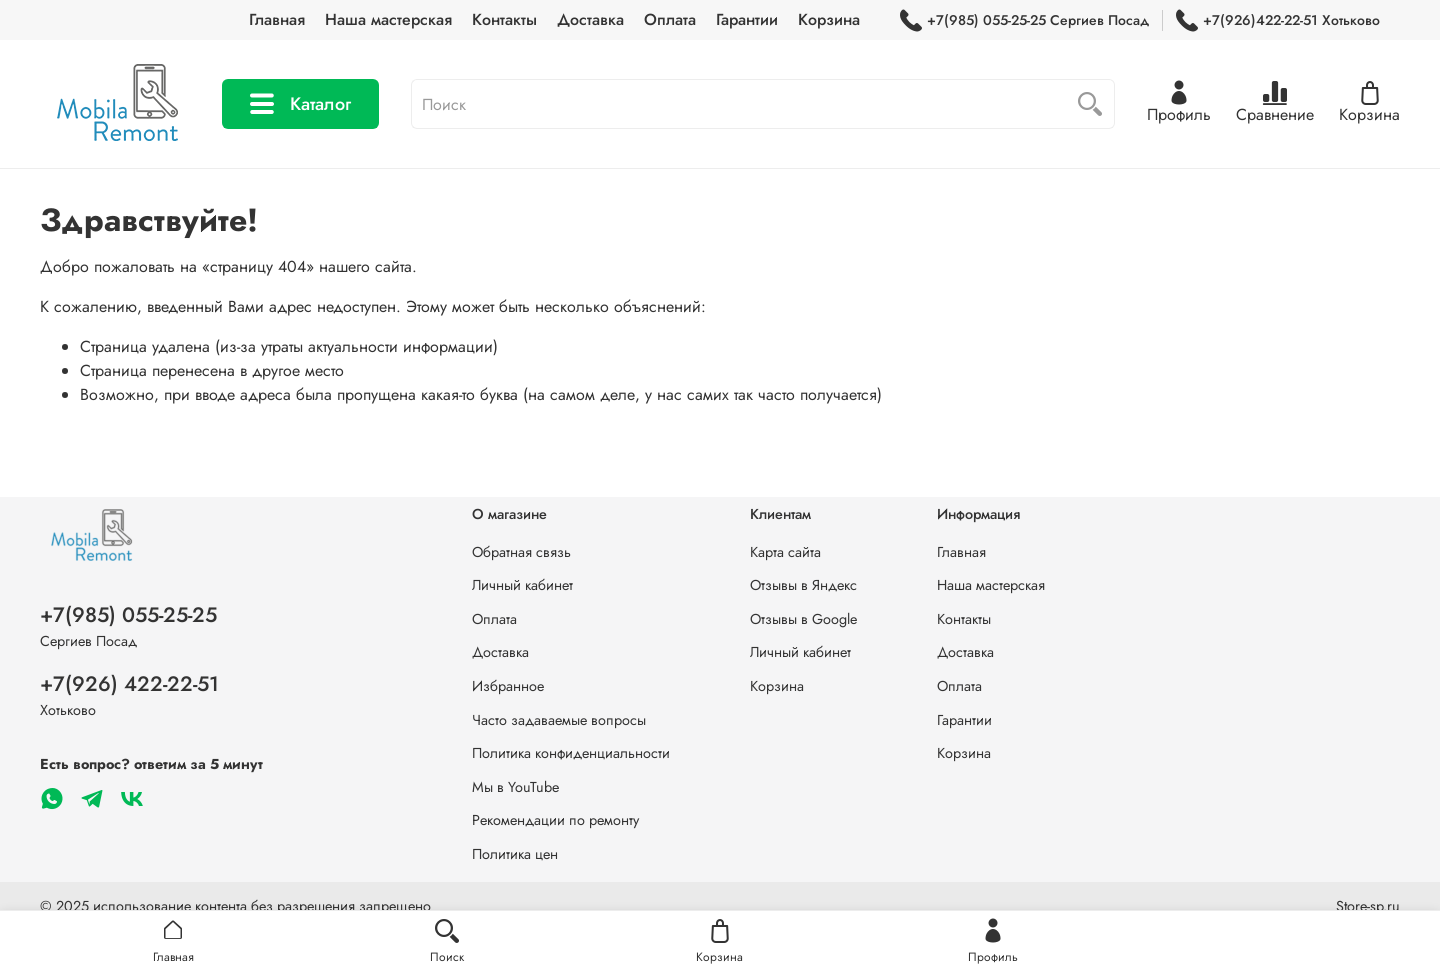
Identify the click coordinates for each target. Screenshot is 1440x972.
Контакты (504, 19)
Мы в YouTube (515, 787)
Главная (277, 19)
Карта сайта (785, 552)
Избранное (508, 686)
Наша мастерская (388, 19)
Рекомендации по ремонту (555, 820)
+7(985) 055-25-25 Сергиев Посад (1024, 20)
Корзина (829, 19)
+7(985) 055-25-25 (128, 615)
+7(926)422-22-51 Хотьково (1278, 20)
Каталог (300, 104)
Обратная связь (521, 552)
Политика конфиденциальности (571, 753)
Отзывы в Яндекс (803, 585)
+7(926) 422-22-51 (129, 684)
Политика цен (515, 854)
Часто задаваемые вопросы (559, 720)
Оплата (670, 19)
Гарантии (747, 19)
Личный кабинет (522, 585)
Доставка (590, 19)
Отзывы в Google (803, 619)
